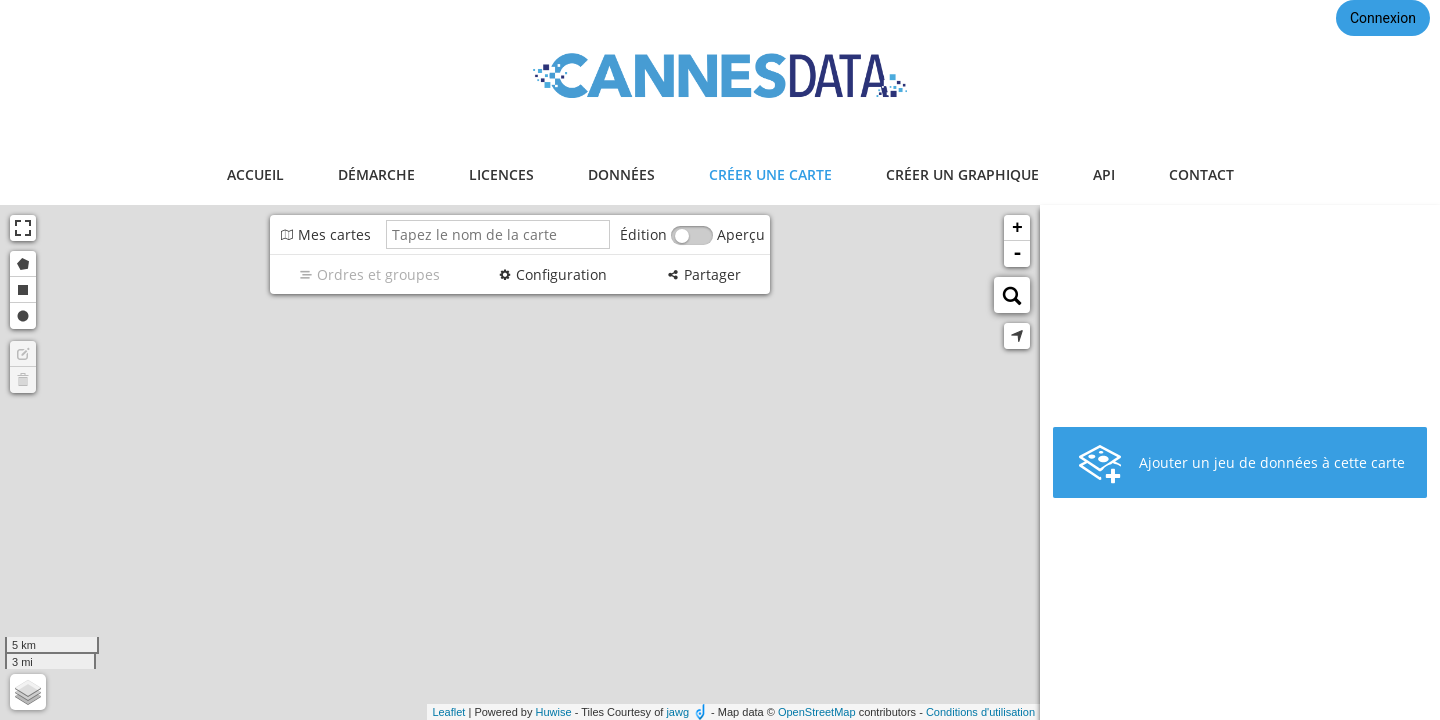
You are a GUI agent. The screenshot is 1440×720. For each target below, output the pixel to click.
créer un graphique (962, 174)
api (1104, 174)
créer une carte (770, 174)
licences (501, 174)
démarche (376, 174)
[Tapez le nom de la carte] (498, 234)
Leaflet (448, 712)
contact (1201, 174)
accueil (255, 174)
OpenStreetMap (817, 712)
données (621, 174)
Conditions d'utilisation (980, 712)
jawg (677, 712)
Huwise (554, 712)
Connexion (1383, 18)
